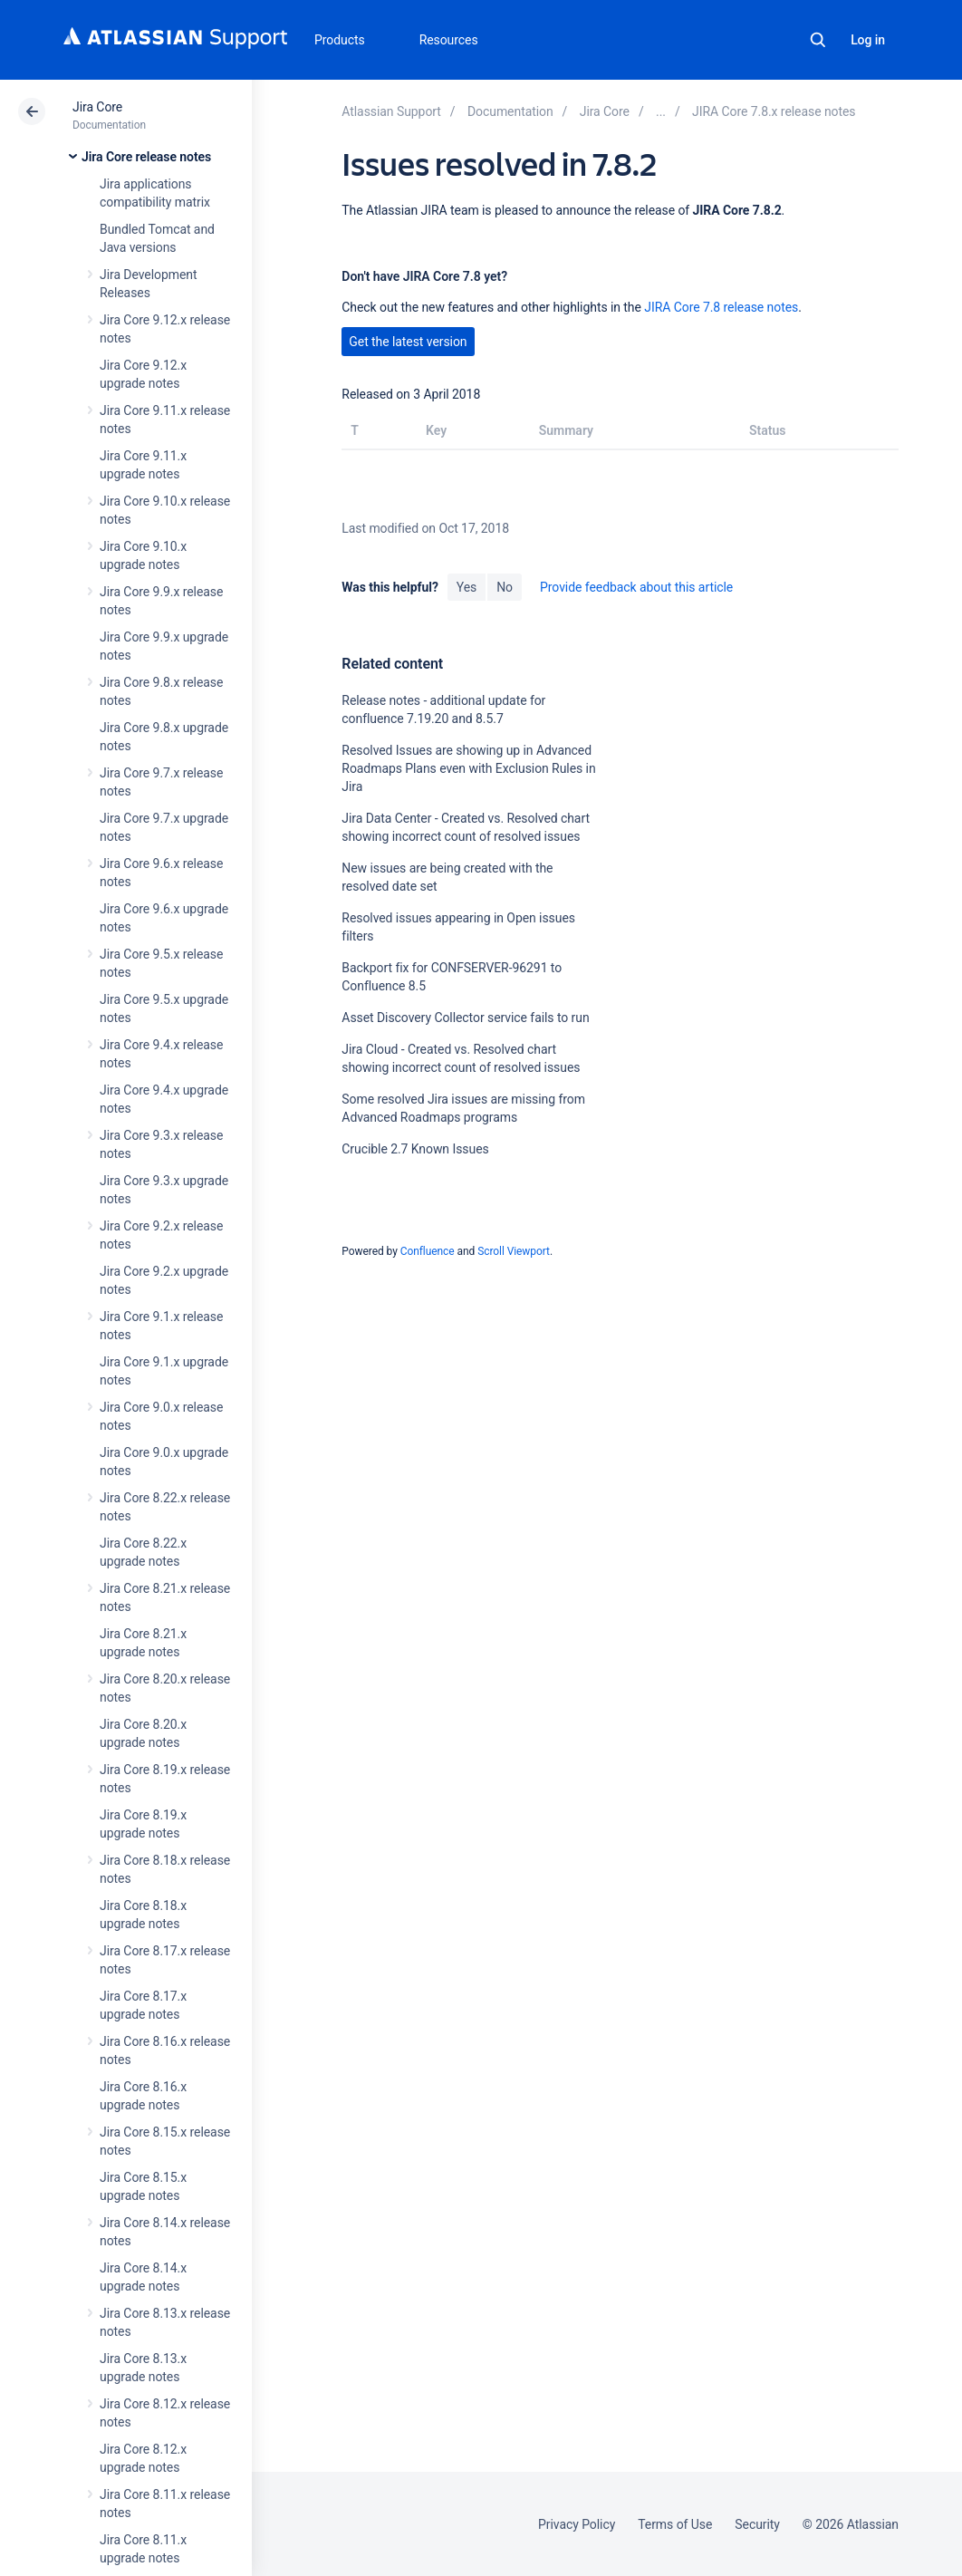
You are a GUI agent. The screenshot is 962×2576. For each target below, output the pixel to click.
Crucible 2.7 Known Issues (415, 1149)
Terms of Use (675, 2524)
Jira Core (97, 107)
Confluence (427, 1251)
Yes (466, 587)
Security (757, 2524)
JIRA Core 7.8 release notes (721, 307)
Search (817, 39)
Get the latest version (408, 341)
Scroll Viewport (513, 1251)
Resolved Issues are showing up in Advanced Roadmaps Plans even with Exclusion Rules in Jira (468, 768)
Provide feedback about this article (636, 587)
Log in (868, 40)
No (504, 587)
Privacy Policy (576, 2524)
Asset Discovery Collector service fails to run (465, 1017)
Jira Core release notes (146, 157)
